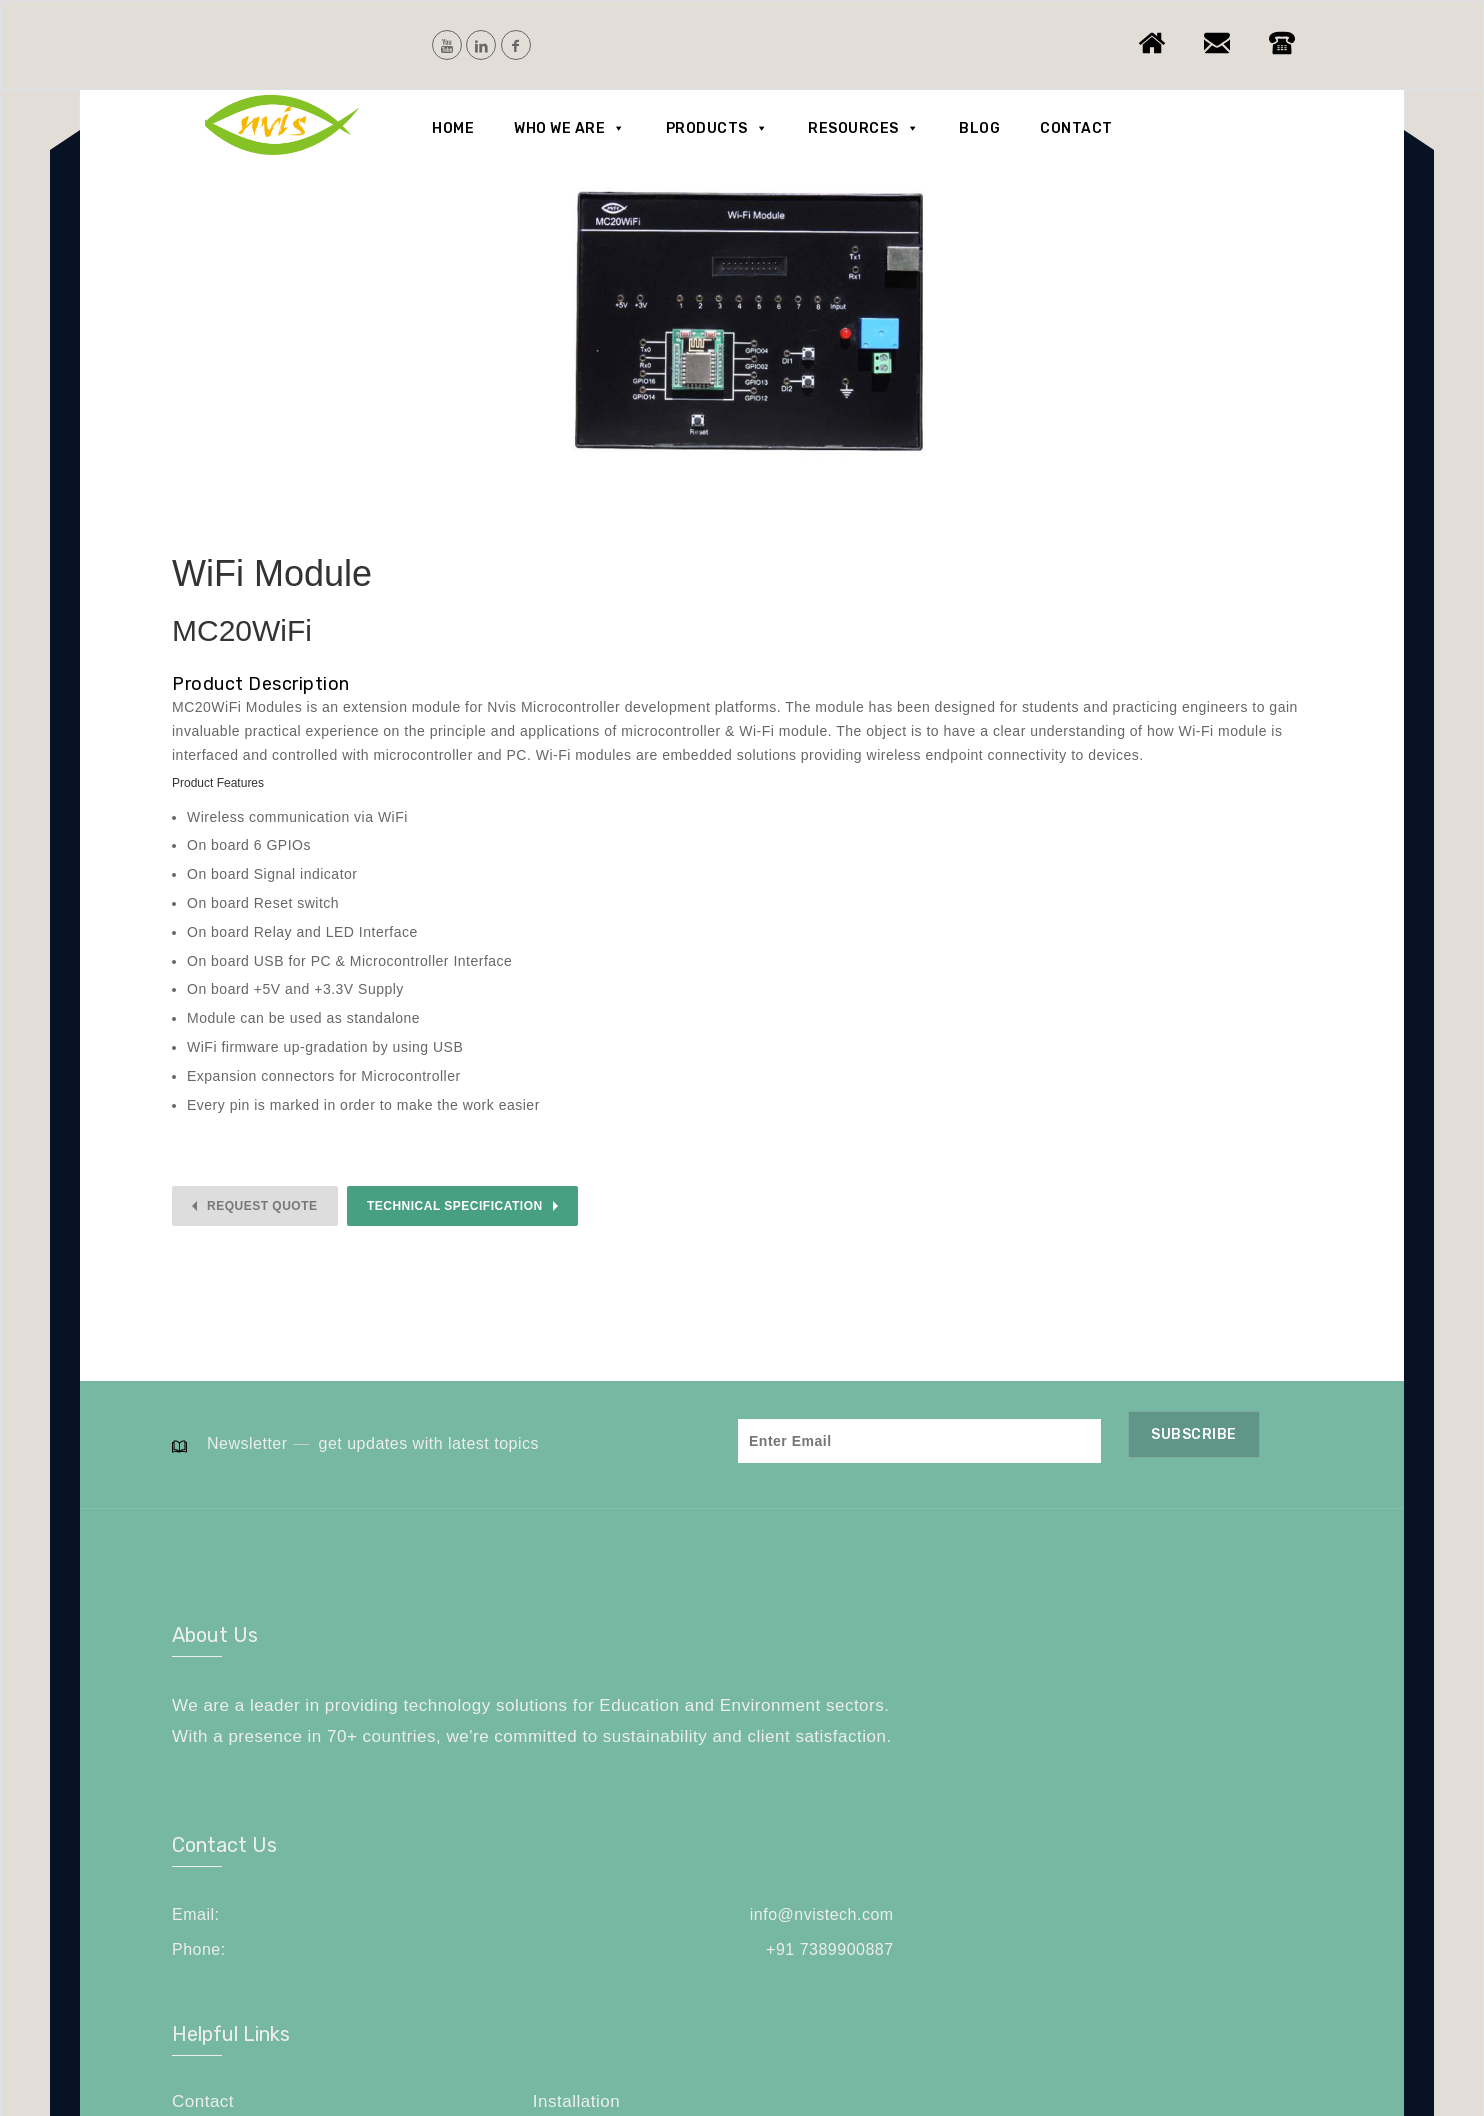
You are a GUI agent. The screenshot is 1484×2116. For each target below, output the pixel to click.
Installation (1178, 1700)
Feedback (998, 1733)
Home (453, 128)
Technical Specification (455, 1206)
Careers (1167, 1733)
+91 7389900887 (855, 1738)
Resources (863, 128)
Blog (979, 128)
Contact (1076, 128)
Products (717, 128)
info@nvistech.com (847, 1702)
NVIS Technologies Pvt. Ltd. (344, 2038)
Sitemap (992, 1765)
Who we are (570, 128)
